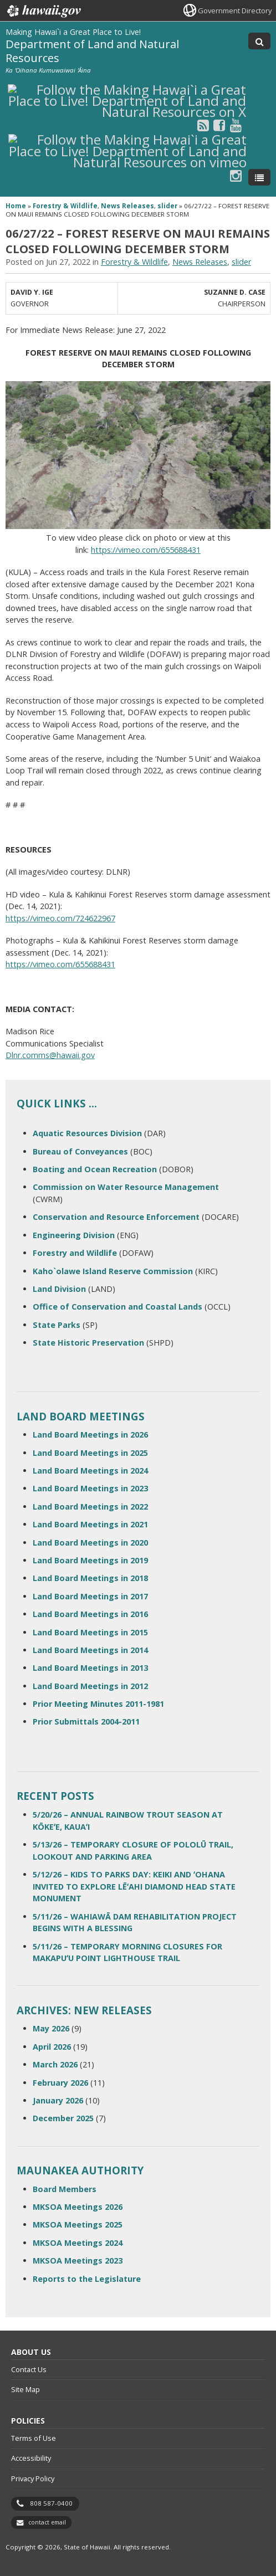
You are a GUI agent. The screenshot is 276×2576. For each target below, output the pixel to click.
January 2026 (58, 2100)
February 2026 (60, 2082)
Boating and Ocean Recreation (95, 1169)
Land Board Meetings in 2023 (90, 1488)
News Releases (127, 206)
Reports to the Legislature (87, 2279)
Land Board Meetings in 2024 (90, 1470)
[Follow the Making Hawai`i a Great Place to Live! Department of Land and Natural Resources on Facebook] (219, 125)
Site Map (25, 2389)
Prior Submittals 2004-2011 (86, 1721)
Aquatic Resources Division (87, 1133)
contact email (47, 2522)
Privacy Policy (32, 2478)
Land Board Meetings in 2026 (90, 1434)
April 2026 (52, 2046)
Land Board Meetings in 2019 (90, 1560)
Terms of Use (33, 2438)
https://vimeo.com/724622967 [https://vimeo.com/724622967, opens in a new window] (60, 918)
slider (167, 206)
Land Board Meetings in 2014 (90, 1650)
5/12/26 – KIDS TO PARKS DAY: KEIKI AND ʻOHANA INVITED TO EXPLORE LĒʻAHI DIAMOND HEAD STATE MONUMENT (134, 1886)
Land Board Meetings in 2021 (90, 1524)
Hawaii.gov (43, 11)
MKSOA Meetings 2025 (77, 2224)
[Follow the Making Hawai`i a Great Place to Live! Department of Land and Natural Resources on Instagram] (236, 175)
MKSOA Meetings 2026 (77, 2207)
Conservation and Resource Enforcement (116, 1217)
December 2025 (63, 2118)
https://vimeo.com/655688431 (146, 550)
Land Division (59, 1289)
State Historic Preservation (88, 1342)
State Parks (56, 1325)
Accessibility (31, 2458)
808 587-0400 (51, 2503)
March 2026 (55, 2064)
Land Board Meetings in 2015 (90, 1632)
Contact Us (29, 2369)
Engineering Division (74, 1235)
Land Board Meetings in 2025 (90, 1453)
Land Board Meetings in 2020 (90, 1542)
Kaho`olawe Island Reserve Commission (113, 1271)
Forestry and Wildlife (75, 1253)
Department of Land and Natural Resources (92, 50)
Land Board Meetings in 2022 (90, 1506)
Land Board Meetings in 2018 (90, 1578)
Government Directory (235, 11)
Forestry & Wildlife (65, 206)
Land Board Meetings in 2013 (90, 1667)
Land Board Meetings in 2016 (90, 1614)
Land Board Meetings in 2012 (90, 1686)
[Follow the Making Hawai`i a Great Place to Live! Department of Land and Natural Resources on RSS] (203, 125)
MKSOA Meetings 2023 (77, 2260)
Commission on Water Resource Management (126, 1187)
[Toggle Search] (259, 41)
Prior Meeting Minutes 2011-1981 (98, 1703)
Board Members (64, 2189)
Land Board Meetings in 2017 (90, 1596)
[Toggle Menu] (259, 177)
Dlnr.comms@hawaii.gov (50, 1055)
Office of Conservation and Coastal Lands (117, 1306)
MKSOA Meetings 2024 (77, 2243)
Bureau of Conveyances (80, 1151)
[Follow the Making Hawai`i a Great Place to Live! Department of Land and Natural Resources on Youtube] (236, 125)
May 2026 (51, 2028)
